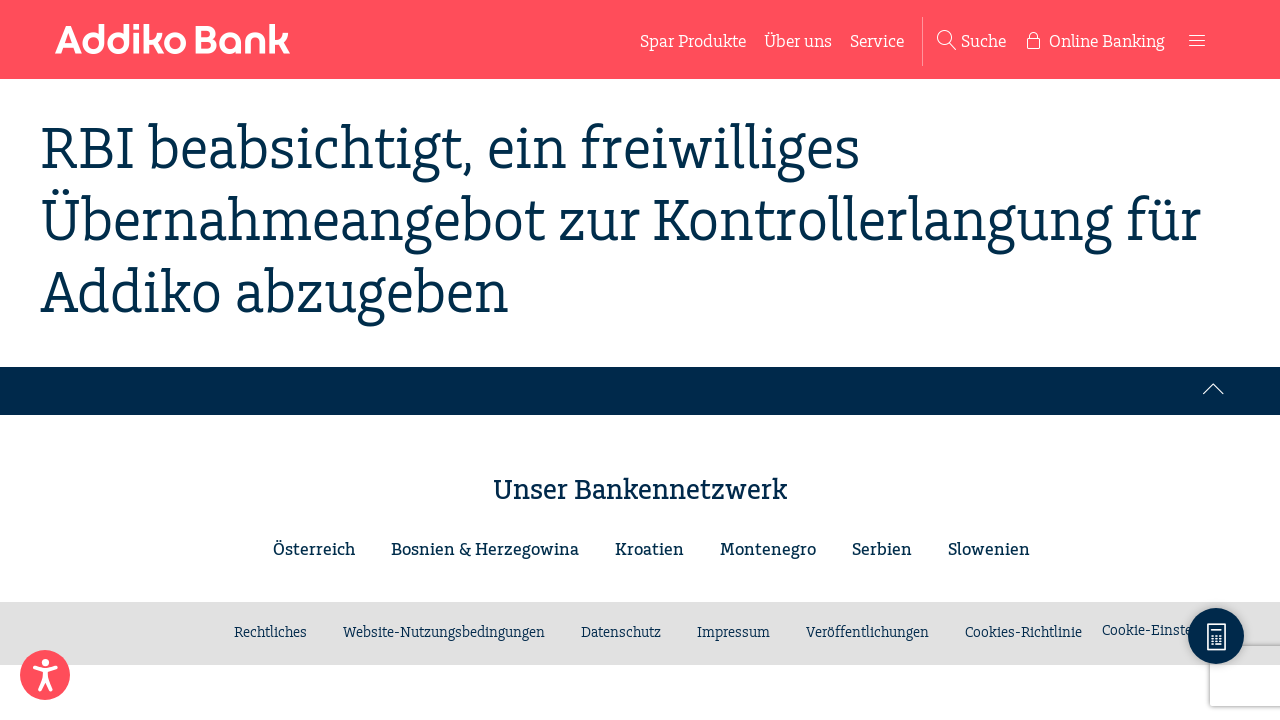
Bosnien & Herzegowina (485, 550)
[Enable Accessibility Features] (45, 675)
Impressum (733, 633)
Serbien (882, 550)
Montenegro (768, 550)
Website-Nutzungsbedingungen (444, 633)
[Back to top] (1214, 391)
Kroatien (649, 550)
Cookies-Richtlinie (1023, 633)
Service (877, 42)
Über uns (798, 42)
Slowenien (989, 550)
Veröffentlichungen (867, 633)
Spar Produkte (693, 42)
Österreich (314, 550)
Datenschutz (621, 633)
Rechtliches (270, 633)
